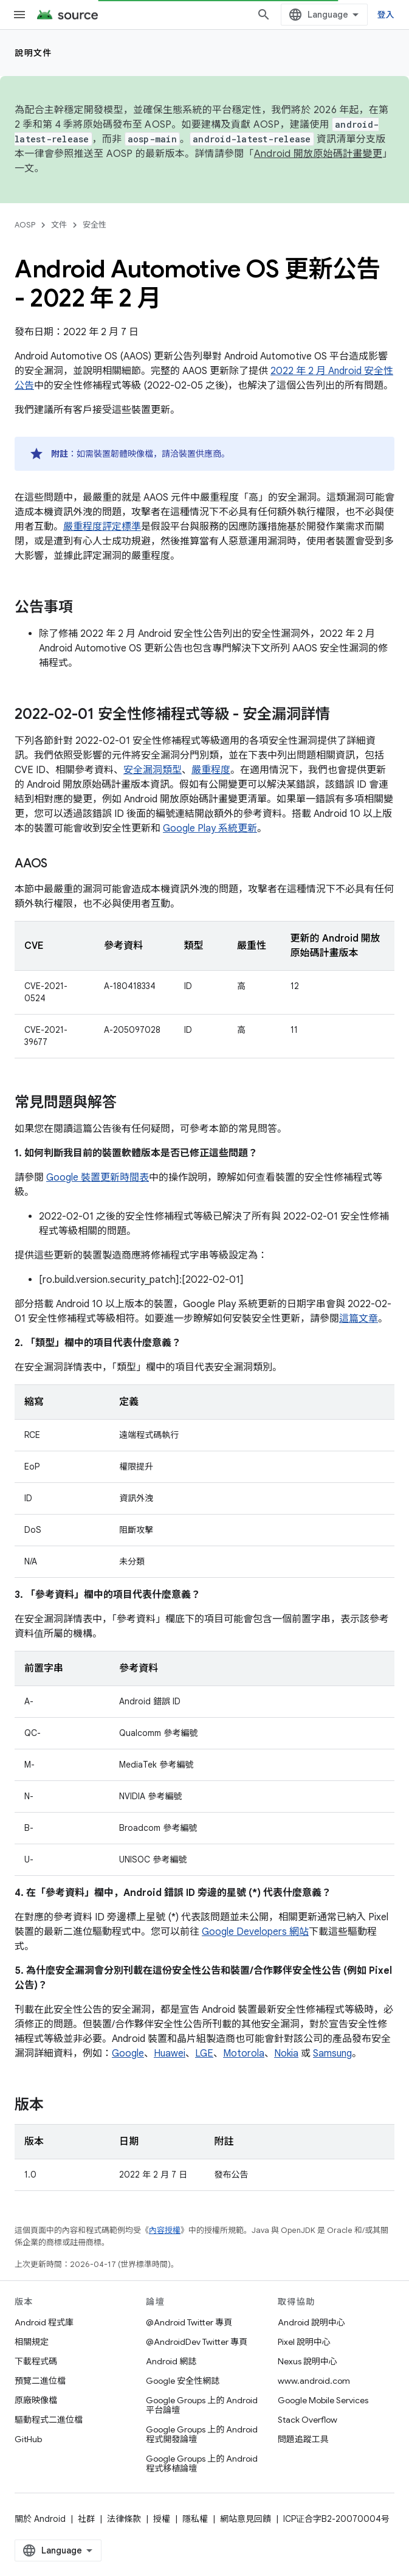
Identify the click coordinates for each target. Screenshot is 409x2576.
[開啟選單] (19, 14)
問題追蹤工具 (303, 2439)
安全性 (94, 225)
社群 (86, 2519)
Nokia (286, 2053)
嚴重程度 (210, 770)
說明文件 (33, 52)
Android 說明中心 (311, 2322)
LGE (204, 2053)
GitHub (28, 2439)
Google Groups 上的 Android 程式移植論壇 (202, 2463)
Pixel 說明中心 (304, 2341)
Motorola (243, 2053)
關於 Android (40, 2519)
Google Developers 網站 (255, 1932)
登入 (386, 14)
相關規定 (32, 2341)
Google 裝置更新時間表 (97, 1178)
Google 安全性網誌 (182, 2380)
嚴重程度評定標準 (102, 527)
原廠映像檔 (36, 2400)
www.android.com (314, 2380)
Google (128, 2053)
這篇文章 (358, 1319)
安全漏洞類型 (152, 770)
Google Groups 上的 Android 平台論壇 (202, 2405)
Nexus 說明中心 (307, 2361)
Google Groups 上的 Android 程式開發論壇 (202, 2434)
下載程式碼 (36, 2361)
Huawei (169, 2053)
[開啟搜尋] (263, 14)
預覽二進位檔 (40, 2380)
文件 (59, 225)
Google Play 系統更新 (210, 828)
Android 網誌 (171, 2361)
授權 (161, 2519)
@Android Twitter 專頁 (189, 2322)
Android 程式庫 (44, 2322)
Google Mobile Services (323, 2400)
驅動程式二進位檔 (49, 2419)
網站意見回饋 (245, 2519)
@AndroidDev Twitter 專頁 (196, 2341)
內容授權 (164, 2230)
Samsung (332, 2053)
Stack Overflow (307, 2419)
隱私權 (195, 2519)
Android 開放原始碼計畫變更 (318, 154)
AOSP (25, 225)
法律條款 (124, 2519)
